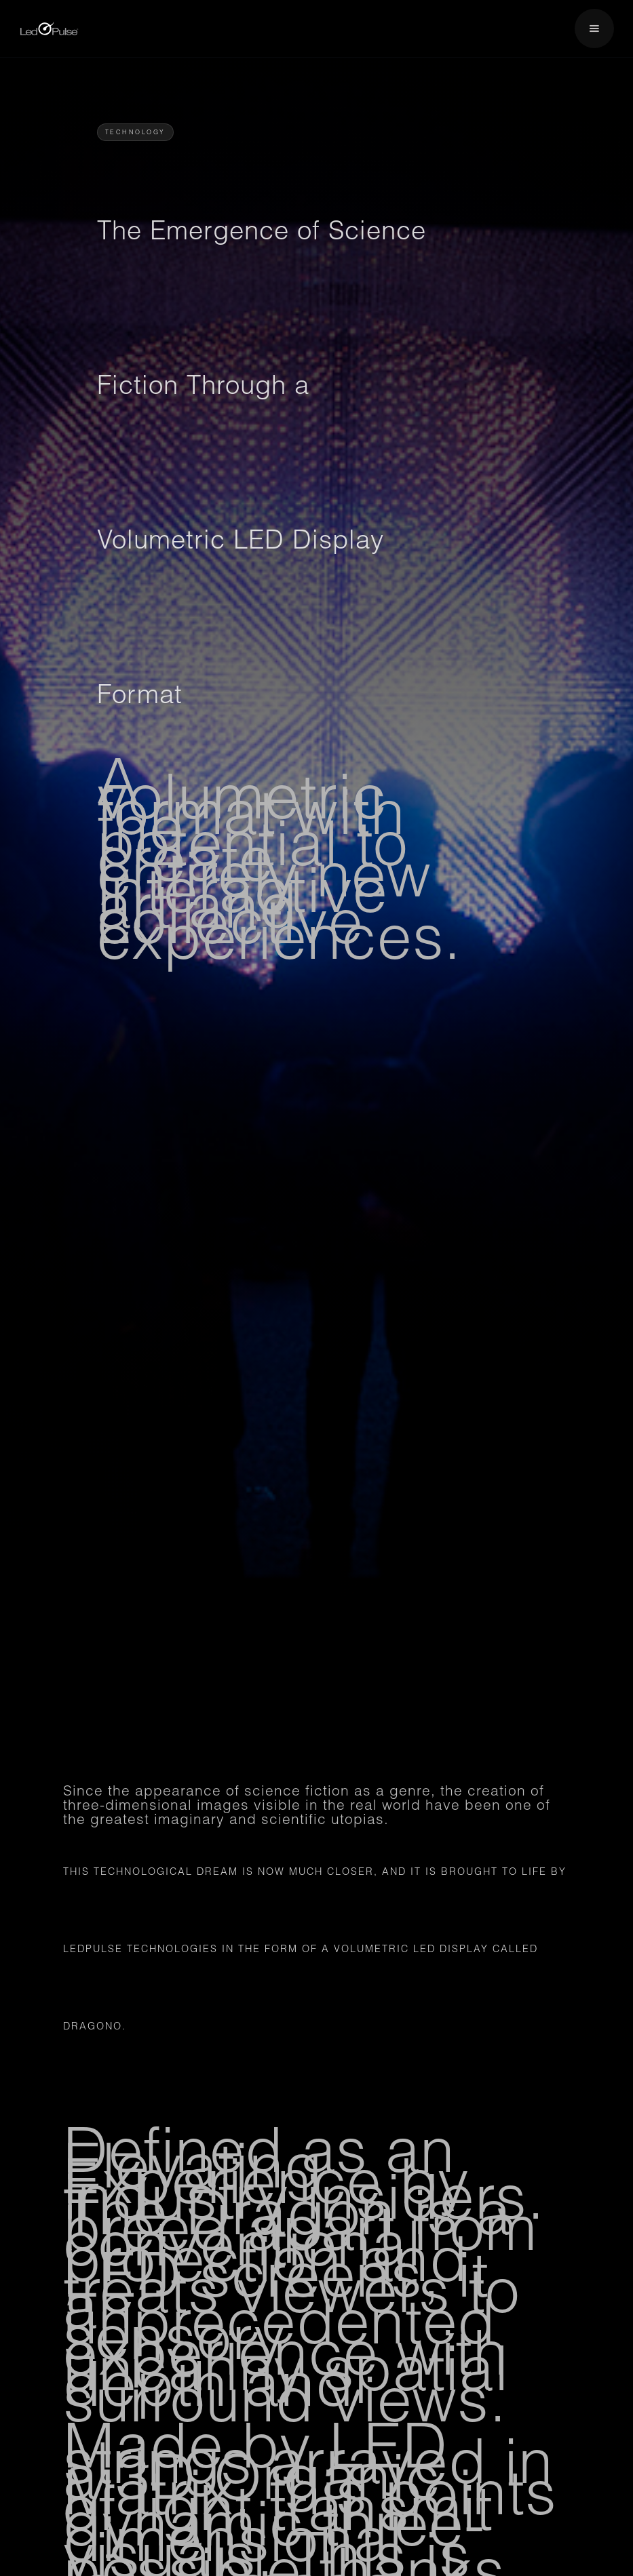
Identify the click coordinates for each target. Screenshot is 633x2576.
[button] (594, 28)
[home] (49, 28)
